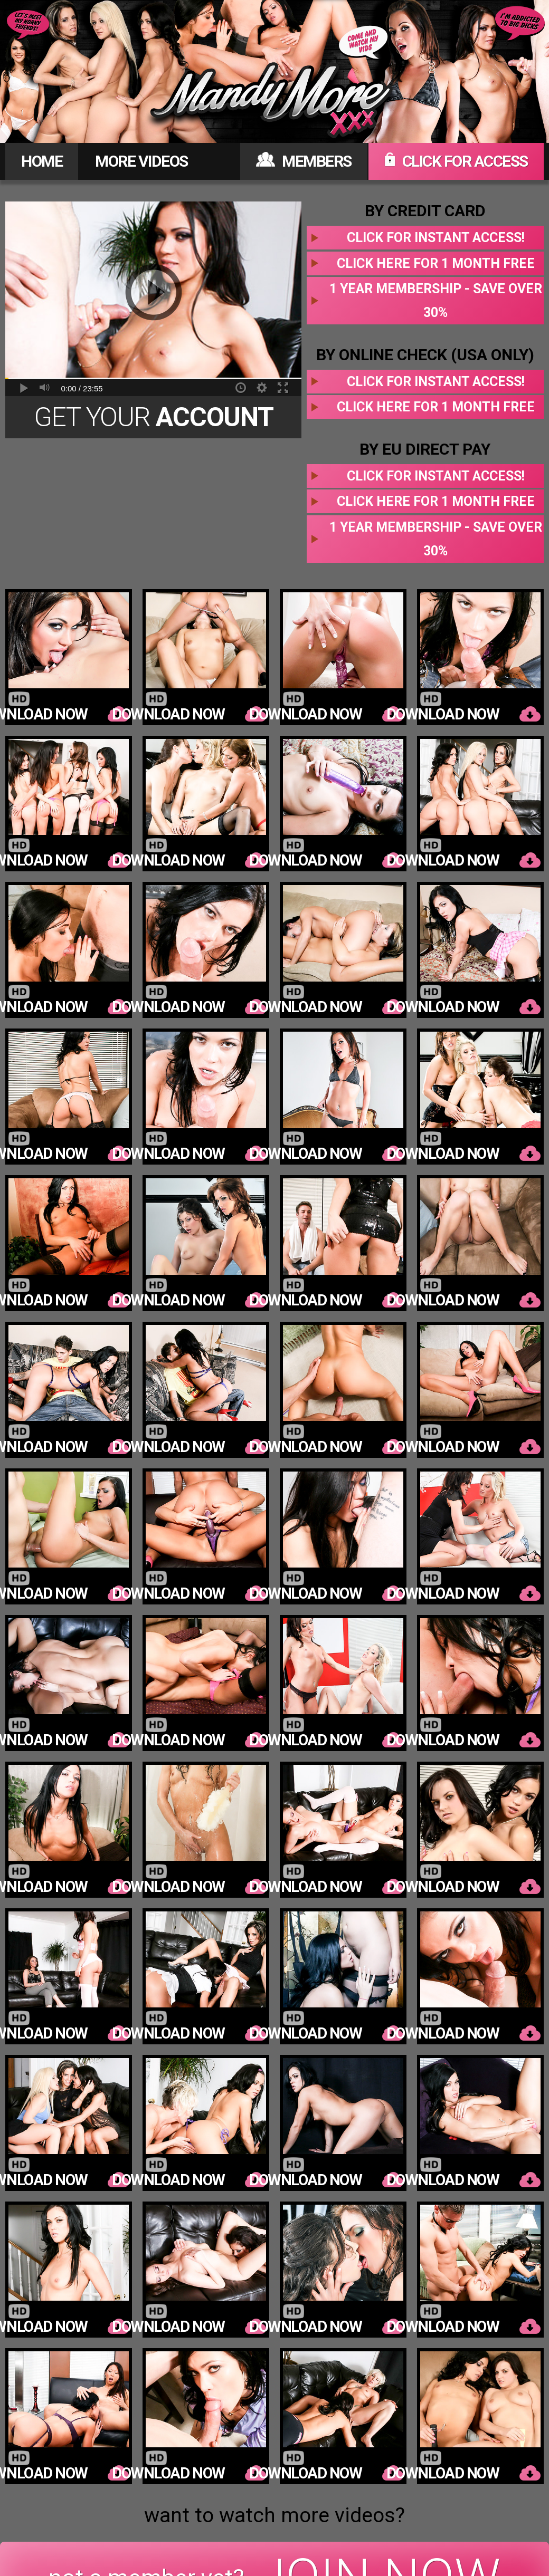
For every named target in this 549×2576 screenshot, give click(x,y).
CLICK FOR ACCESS (456, 161)
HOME (41, 161)
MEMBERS (304, 161)
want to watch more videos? (274, 2515)
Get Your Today (153, 420)
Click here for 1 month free (436, 263)
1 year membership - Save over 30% (435, 300)
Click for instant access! (436, 237)
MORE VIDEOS (141, 161)
